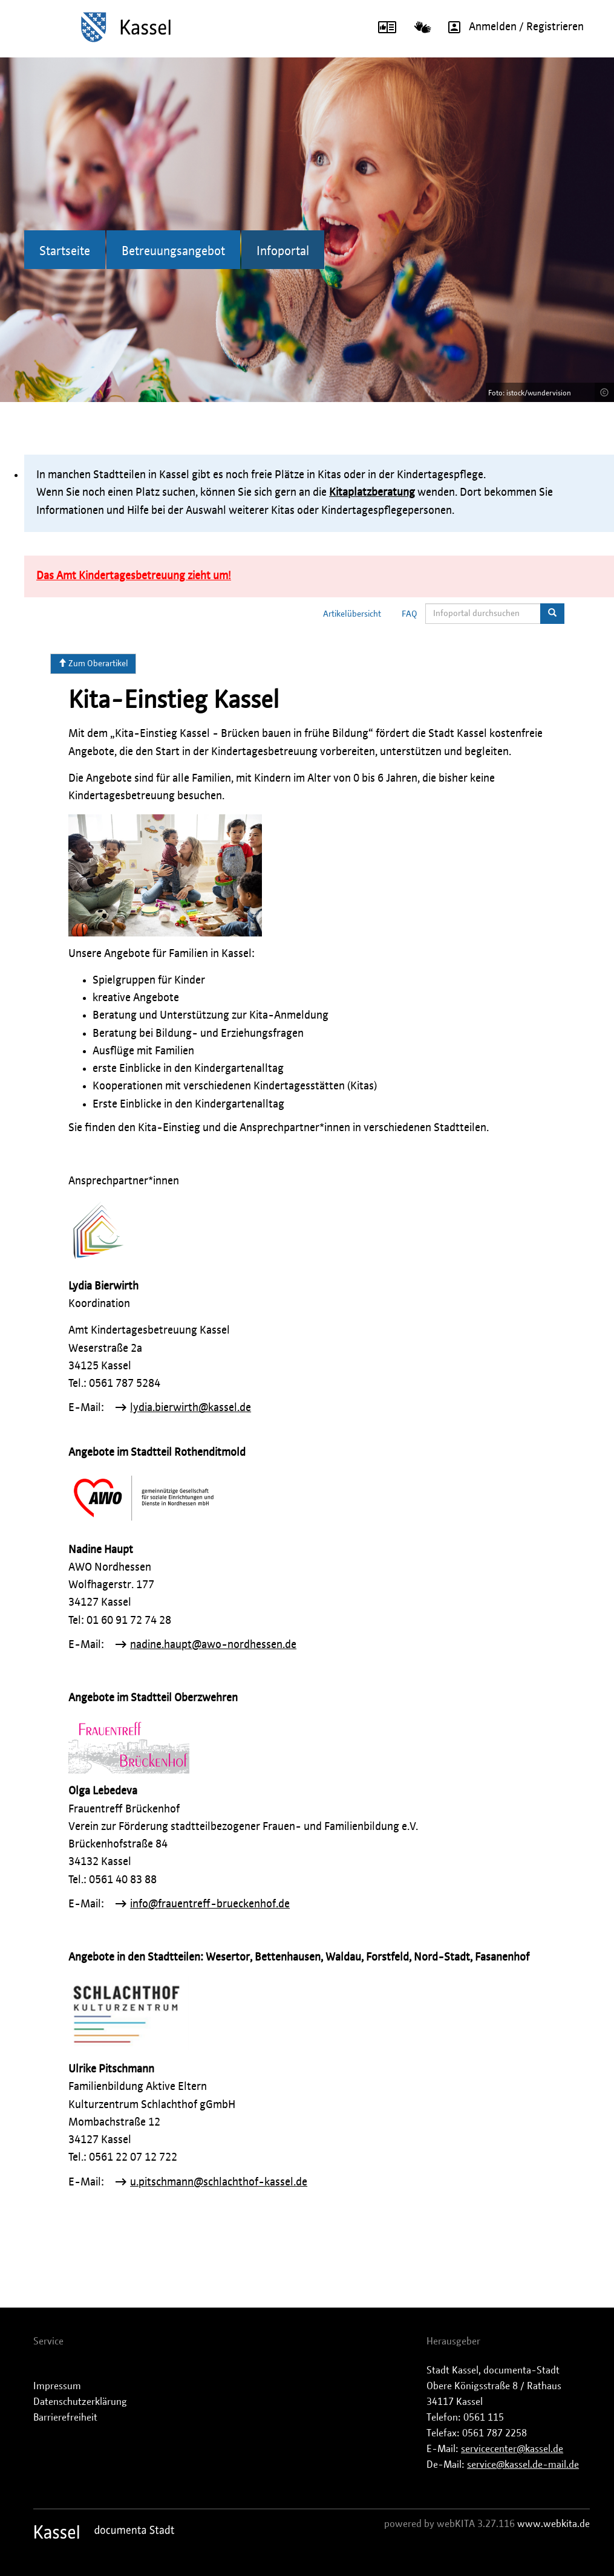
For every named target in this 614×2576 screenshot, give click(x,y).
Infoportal (282, 251)
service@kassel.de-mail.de (523, 2465)
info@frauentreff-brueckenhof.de (210, 1904)
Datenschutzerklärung (80, 2402)
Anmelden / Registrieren (512, 27)
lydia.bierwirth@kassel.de (190, 1408)
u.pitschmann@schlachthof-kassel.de (218, 2182)
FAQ (409, 614)
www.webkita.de (553, 2524)
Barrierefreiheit (65, 2417)
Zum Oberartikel (93, 663)
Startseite (64, 251)
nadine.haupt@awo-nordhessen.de (213, 1645)
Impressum (57, 2386)
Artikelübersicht (352, 614)
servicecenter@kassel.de (512, 2449)
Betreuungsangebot (173, 251)
